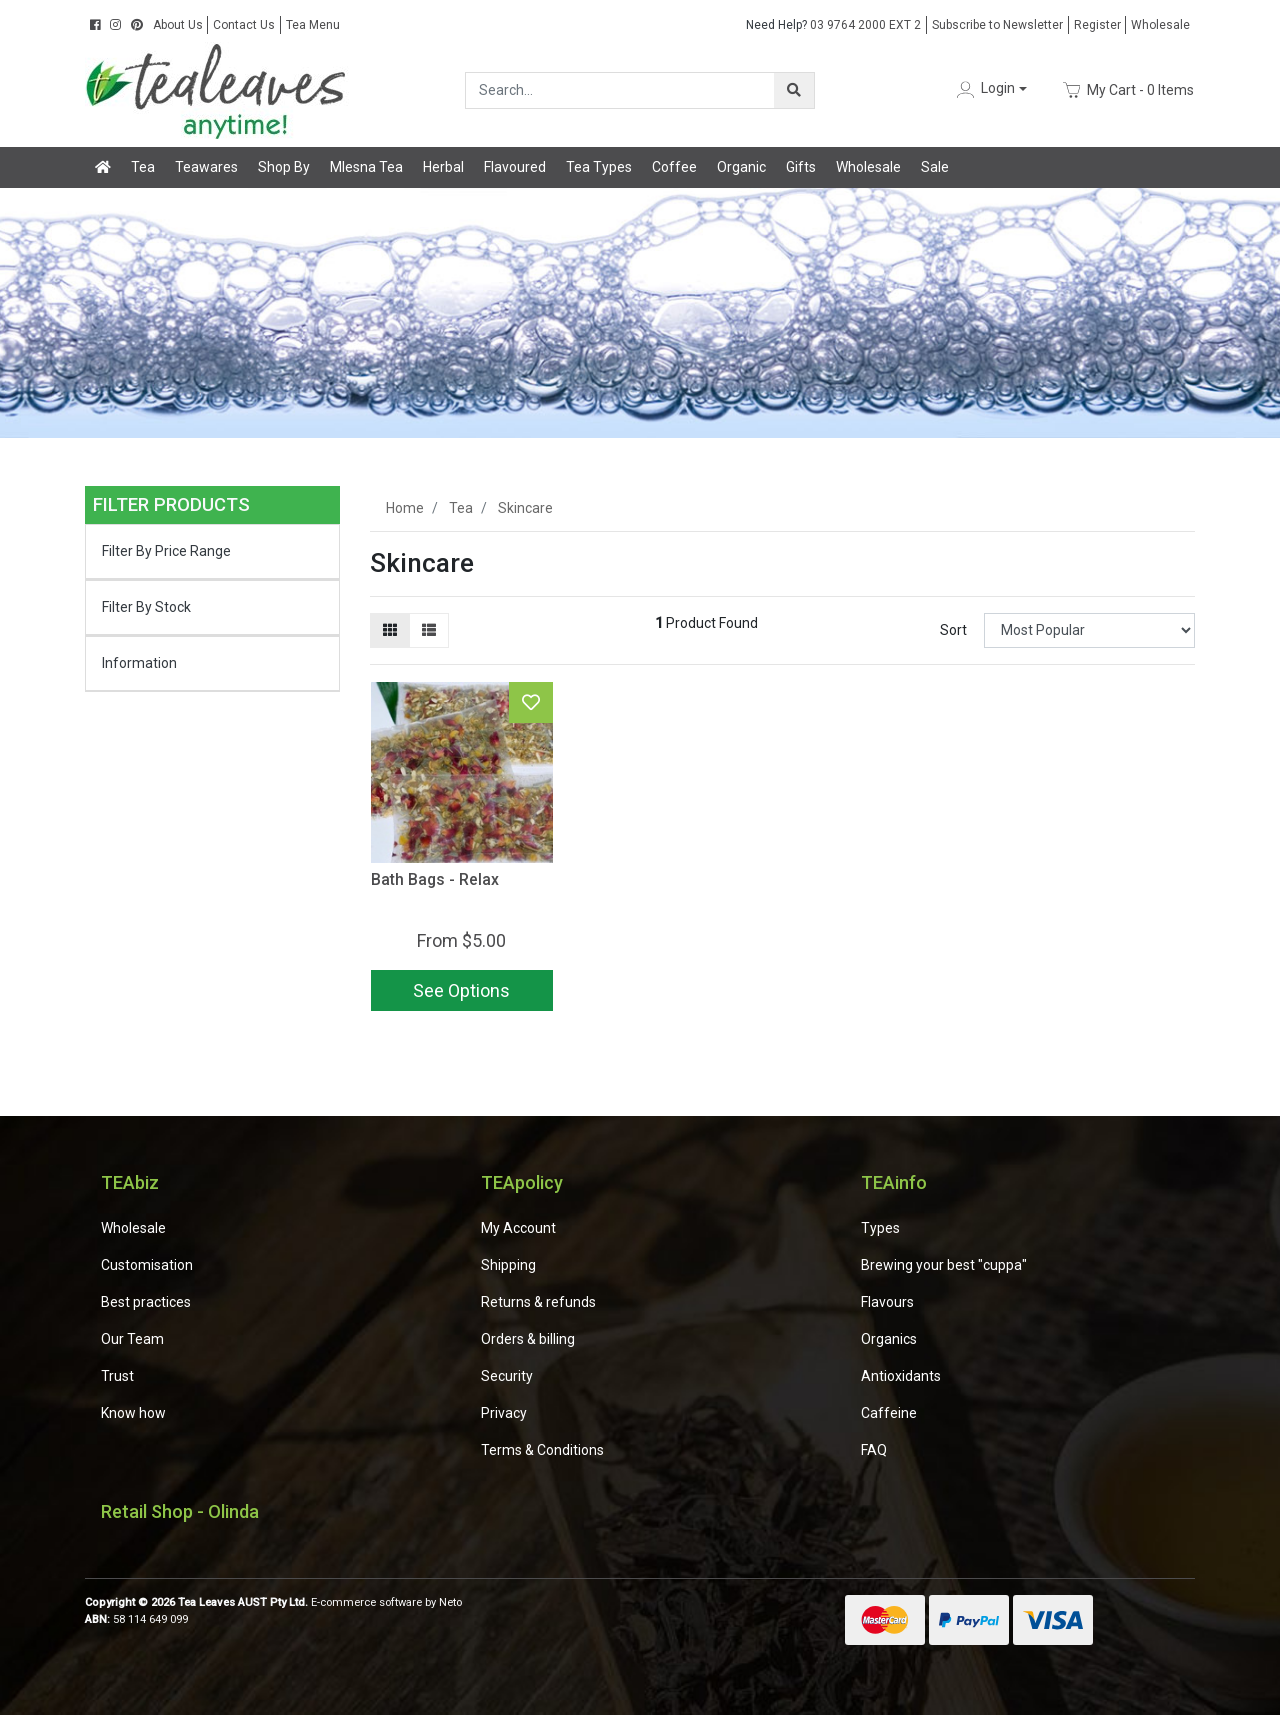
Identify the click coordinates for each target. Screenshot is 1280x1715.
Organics (889, 1339)
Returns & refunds (538, 1302)
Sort (953, 630)
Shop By (284, 167)
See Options (461, 990)
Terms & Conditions (542, 1450)
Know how (133, 1413)
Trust (117, 1376)
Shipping (508, 1265)
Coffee (674, 167)
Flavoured (515, 167)
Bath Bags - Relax (435, 879)
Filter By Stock (146, 607)
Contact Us (244, 25)
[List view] (429, 630)
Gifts (801, 167)
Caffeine (889, 1413)
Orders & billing (528, 1339)
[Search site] (794, 90)
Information (139, 663)
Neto (450, 1602)
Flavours (887, 1302)
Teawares (206, 167)
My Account (518, 1228)
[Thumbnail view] (390, 630)
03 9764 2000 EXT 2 (833, 25)
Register (1097, 25)
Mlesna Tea (366, 167)
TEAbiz (130, 1182)
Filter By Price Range (166, 551)
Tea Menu (313, 25)
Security (507, 1376)
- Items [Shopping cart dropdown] (1128, 90)
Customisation (147, 1265)
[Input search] (620, 90)
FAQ (874, 1450)
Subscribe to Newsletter (997, 25)
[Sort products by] (1089, 630)
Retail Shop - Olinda (180, 1511)
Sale (935, 167)
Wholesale (1160, 25)
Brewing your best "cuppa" (944, 1265)
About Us (178, 25)
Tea (143, 167)
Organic (741, 167)
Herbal (443, 167)
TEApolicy (522, 1182)
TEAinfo (894, 1182)
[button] (990, 89)
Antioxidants (901, 1376)
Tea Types (599, 167)
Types (880, 1228)
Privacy (504, 1413)
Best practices (146, 1302)
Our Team (132, 1339)
